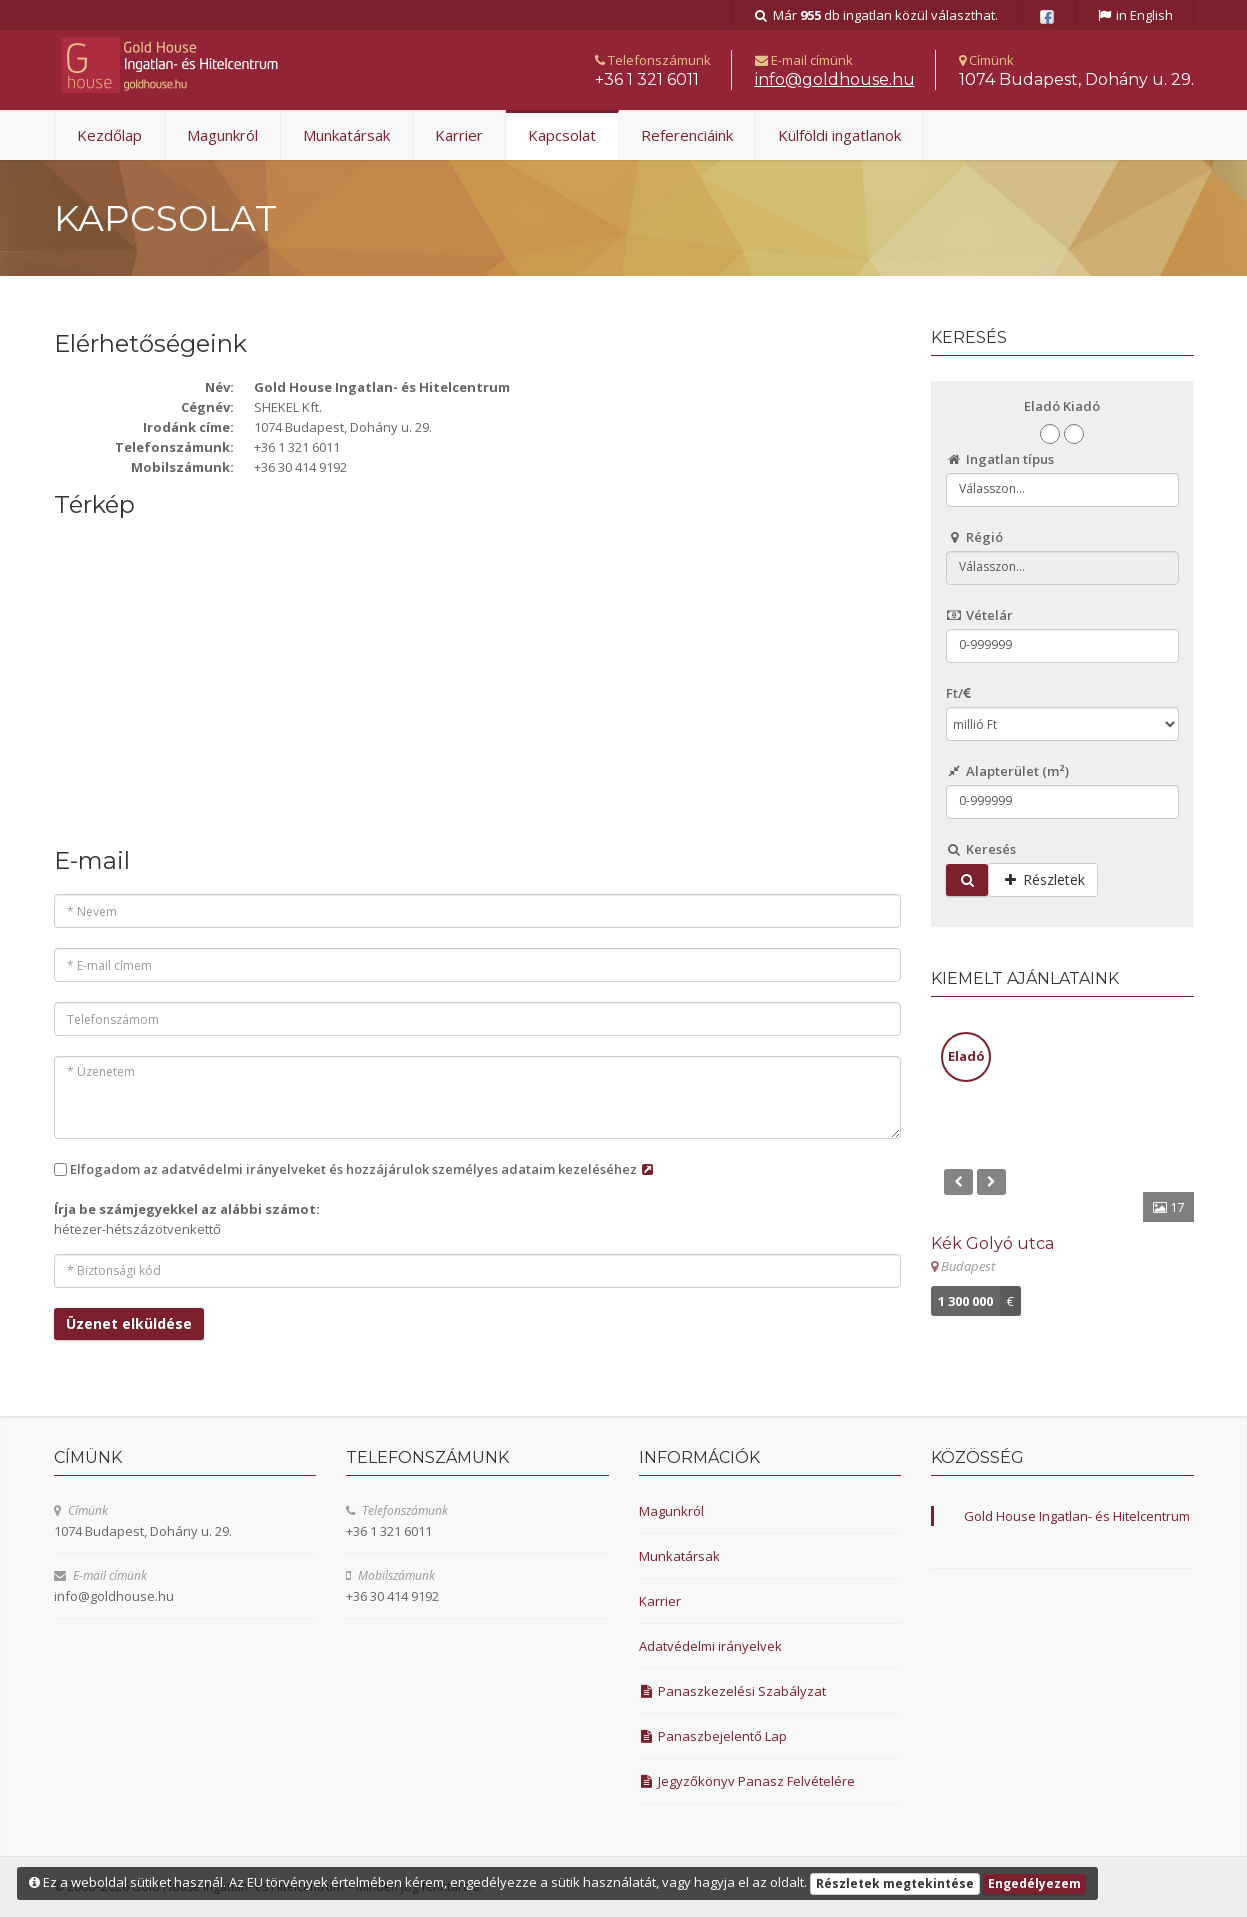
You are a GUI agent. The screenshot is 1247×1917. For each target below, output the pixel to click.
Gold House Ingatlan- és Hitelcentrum (1077, 1516)
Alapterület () (1007, 771)
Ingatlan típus (1000, 459)
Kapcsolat (562, 135)
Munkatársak (346, 135)
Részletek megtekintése (895, 1883)
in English (1134, 15)
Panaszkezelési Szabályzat (733, 1691)
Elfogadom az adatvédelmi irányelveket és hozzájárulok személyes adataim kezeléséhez (363, 1169)
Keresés (981, 849)
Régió (974, 537)
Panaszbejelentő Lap (713, 1736)
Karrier (459, 135)
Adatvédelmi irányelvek (710, 1646)
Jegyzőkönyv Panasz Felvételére (747, 1781)
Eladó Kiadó (1062, 406)
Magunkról (222, 135)
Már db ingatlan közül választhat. (875, 15)
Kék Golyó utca (992, 1243)
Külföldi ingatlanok (839, 135)
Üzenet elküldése (129, 1323)
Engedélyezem (1034, 1883)
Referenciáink (687, 135)
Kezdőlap (109, 135)
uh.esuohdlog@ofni (835, 79)
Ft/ (958, 693)
